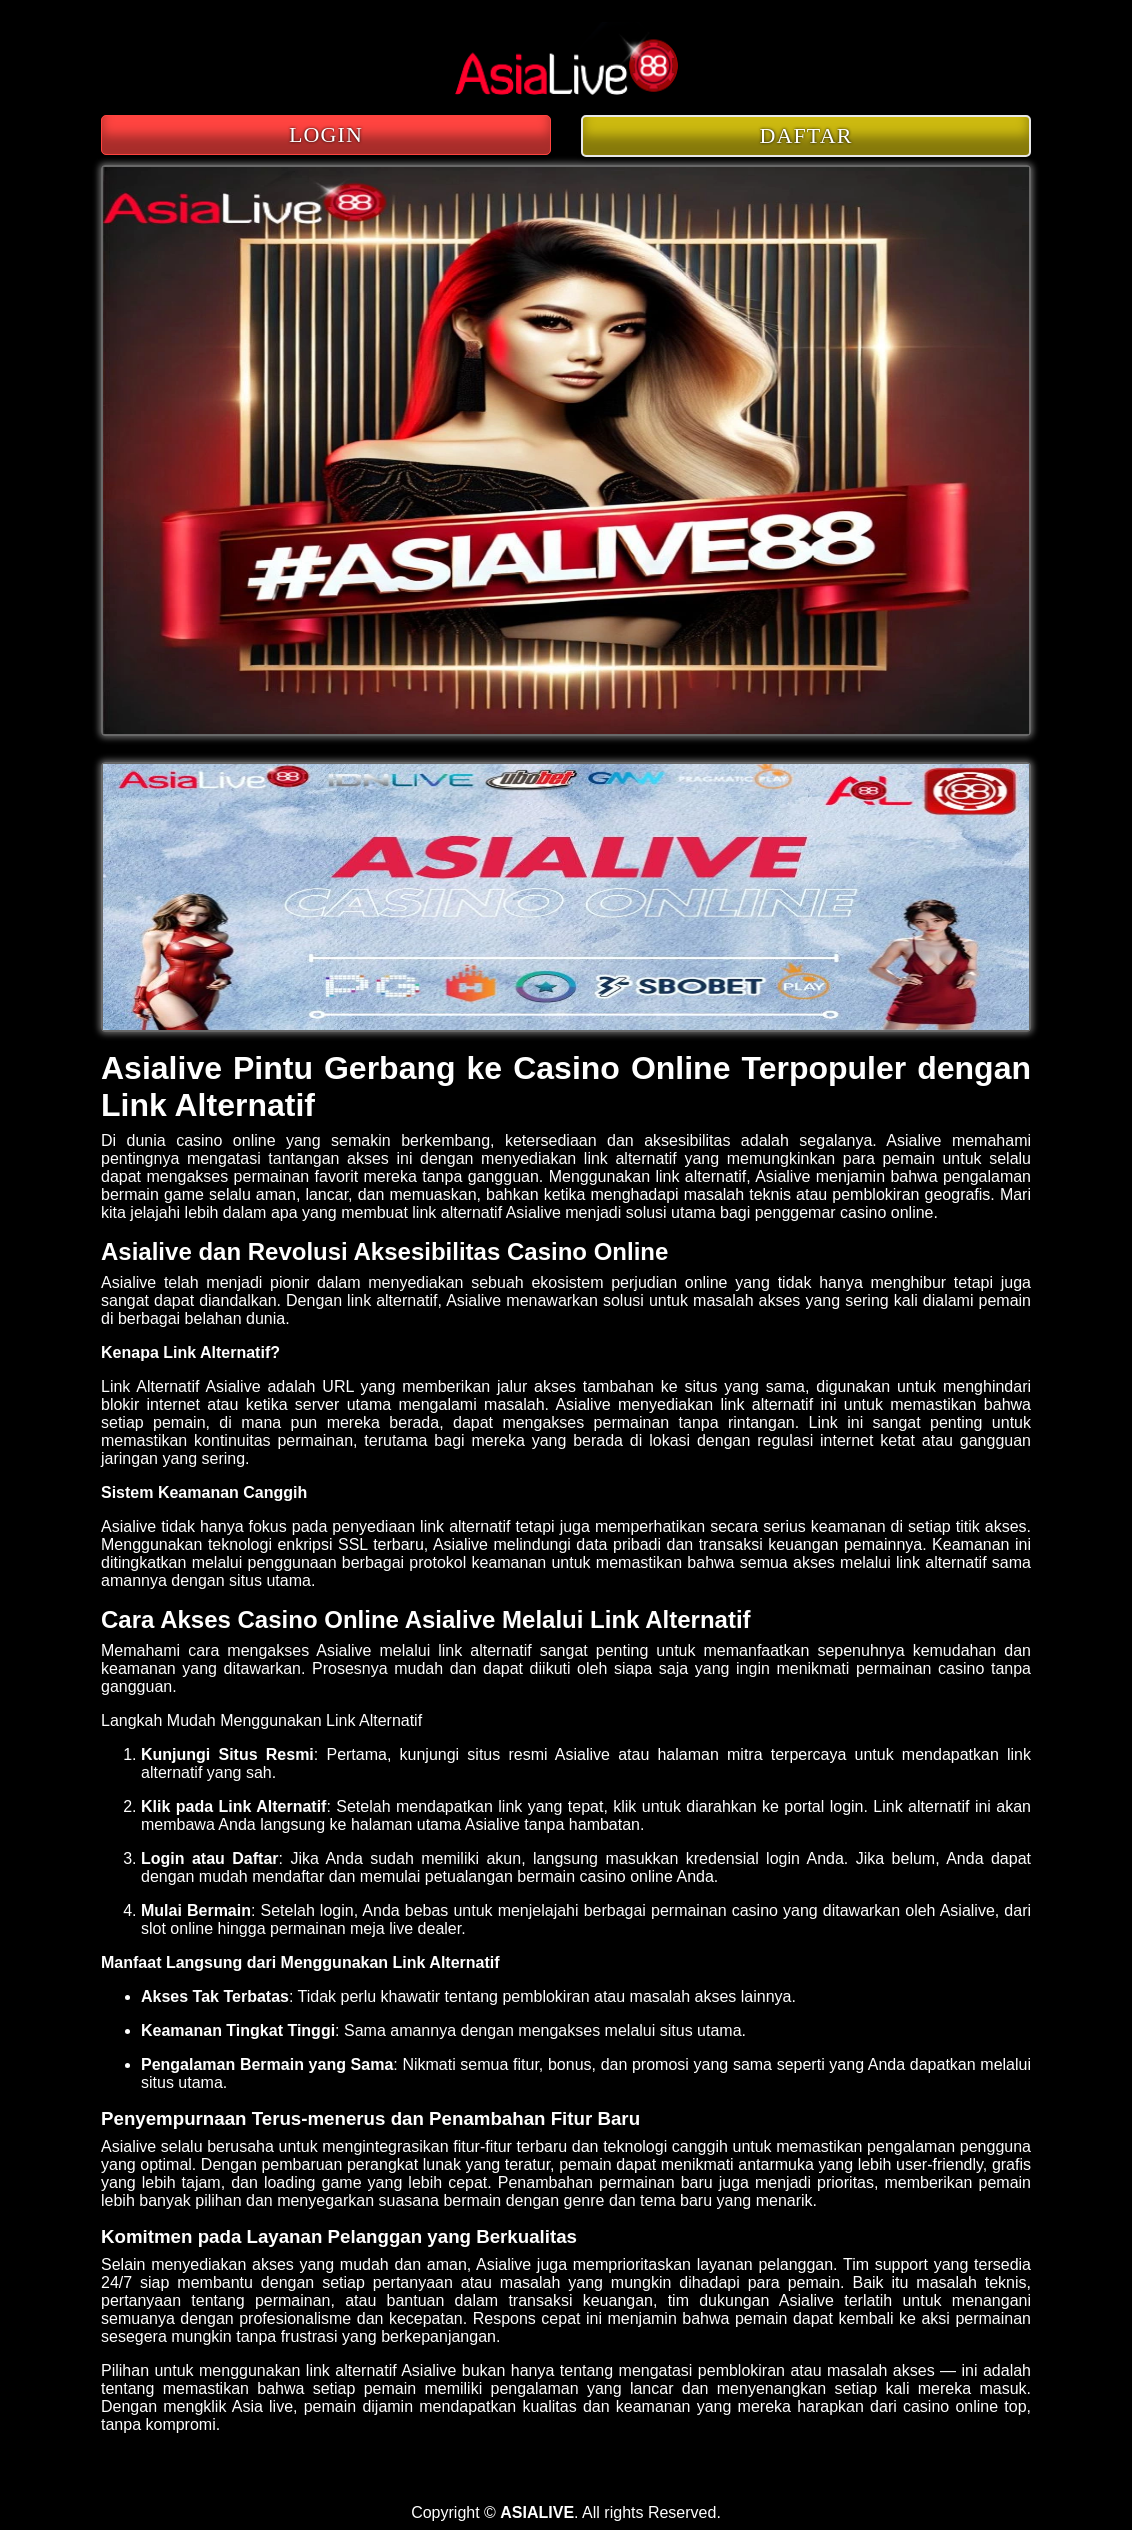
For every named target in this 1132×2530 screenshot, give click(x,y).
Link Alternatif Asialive (181, 1386)
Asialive (913, 1140)
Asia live (262, 2406)
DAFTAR (806, 135)
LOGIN (326, 134)
